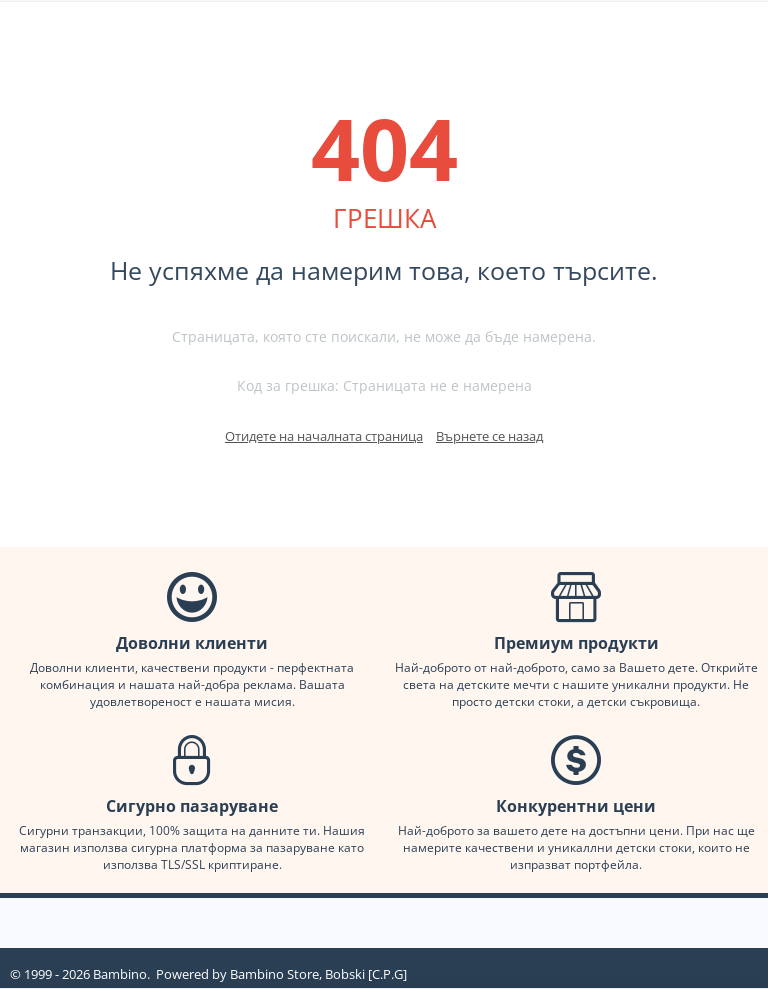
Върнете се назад (489, 436)
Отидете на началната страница (324, 436)
